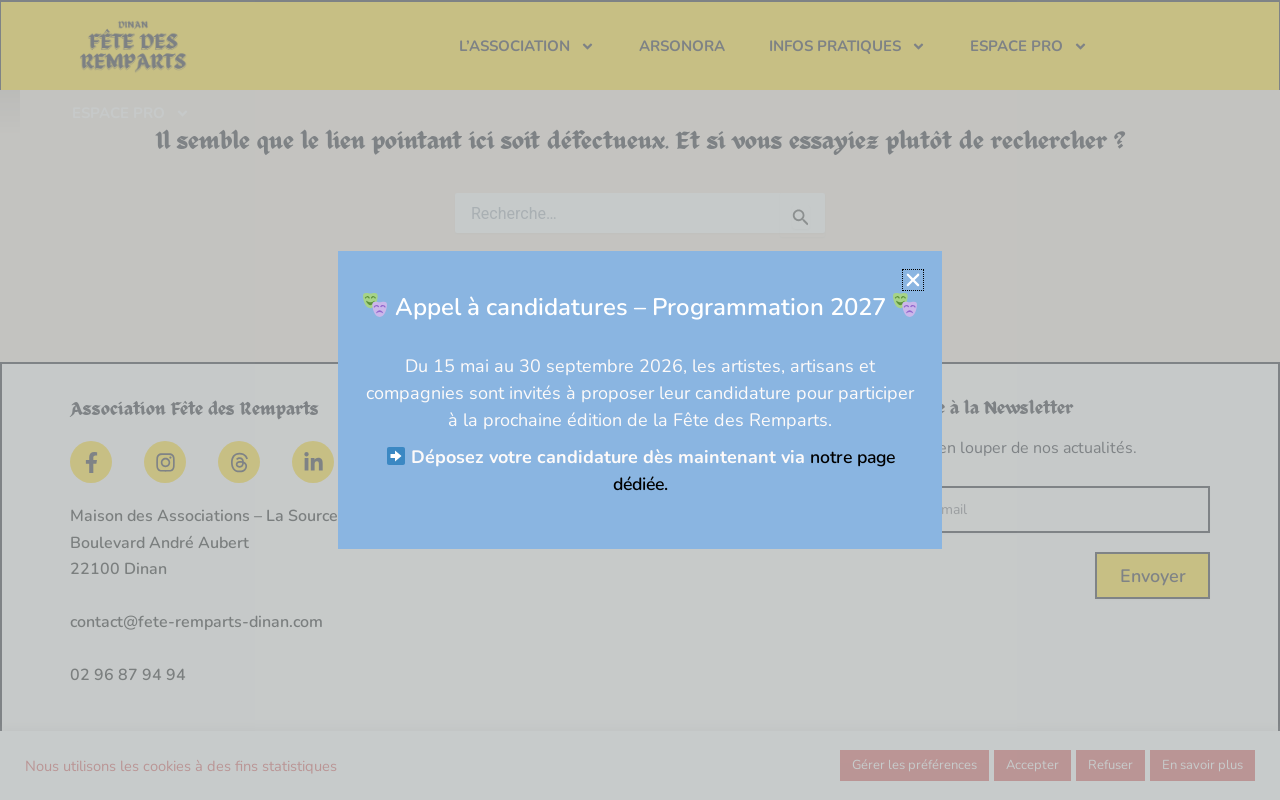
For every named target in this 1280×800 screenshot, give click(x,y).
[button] (921, 280)
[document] (640, 400)
